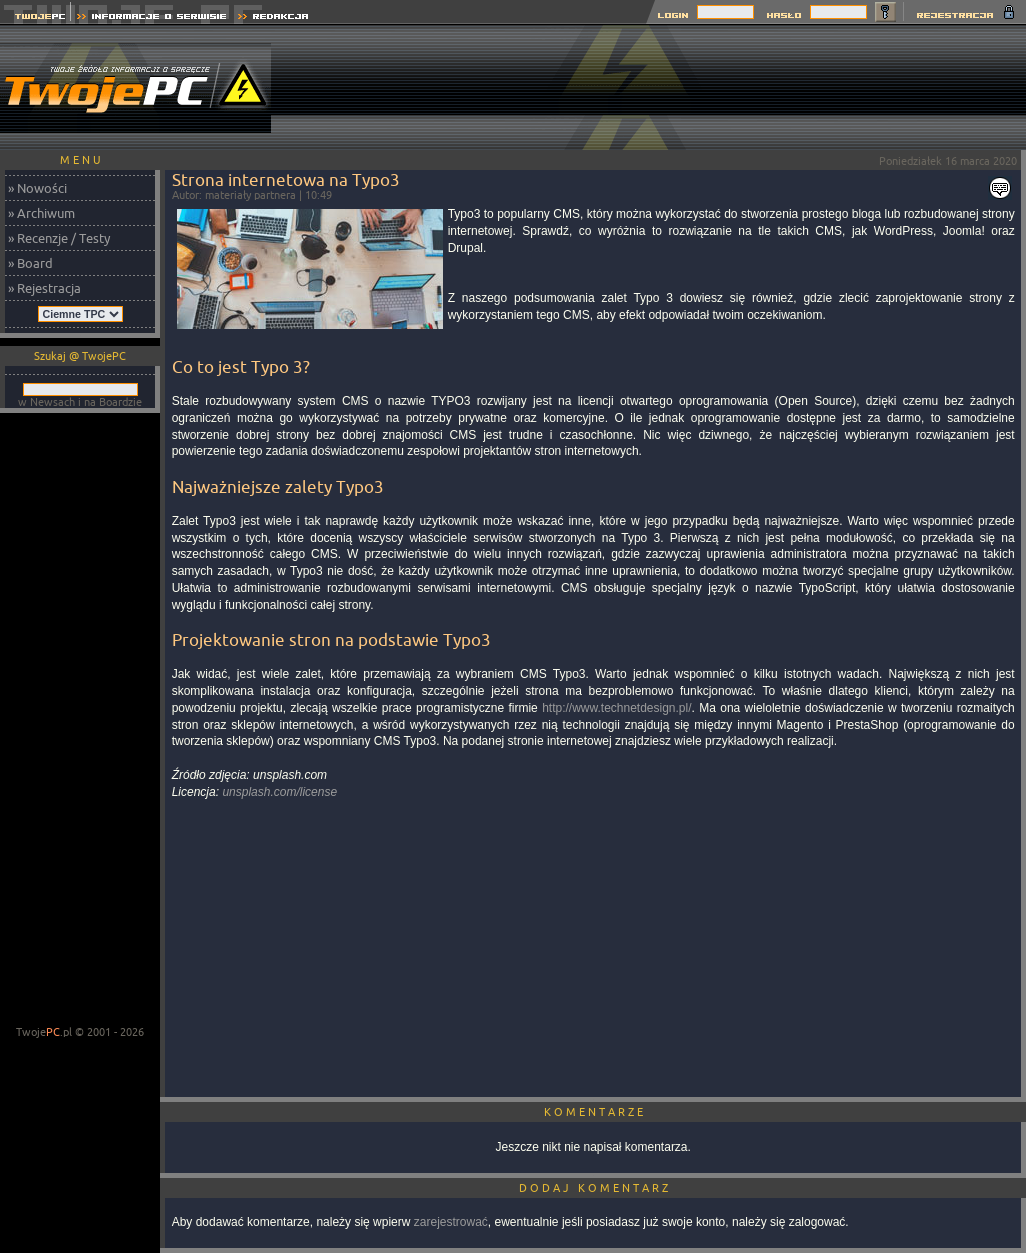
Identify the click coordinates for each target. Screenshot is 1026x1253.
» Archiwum (41, 213)
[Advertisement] (957, 87)
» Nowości (37, 188)
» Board (30, 263)
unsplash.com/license (279, 792)
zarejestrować (451, 1222)
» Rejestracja (44, 288)
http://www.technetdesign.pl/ (616, 708)
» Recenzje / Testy (59, 238)
